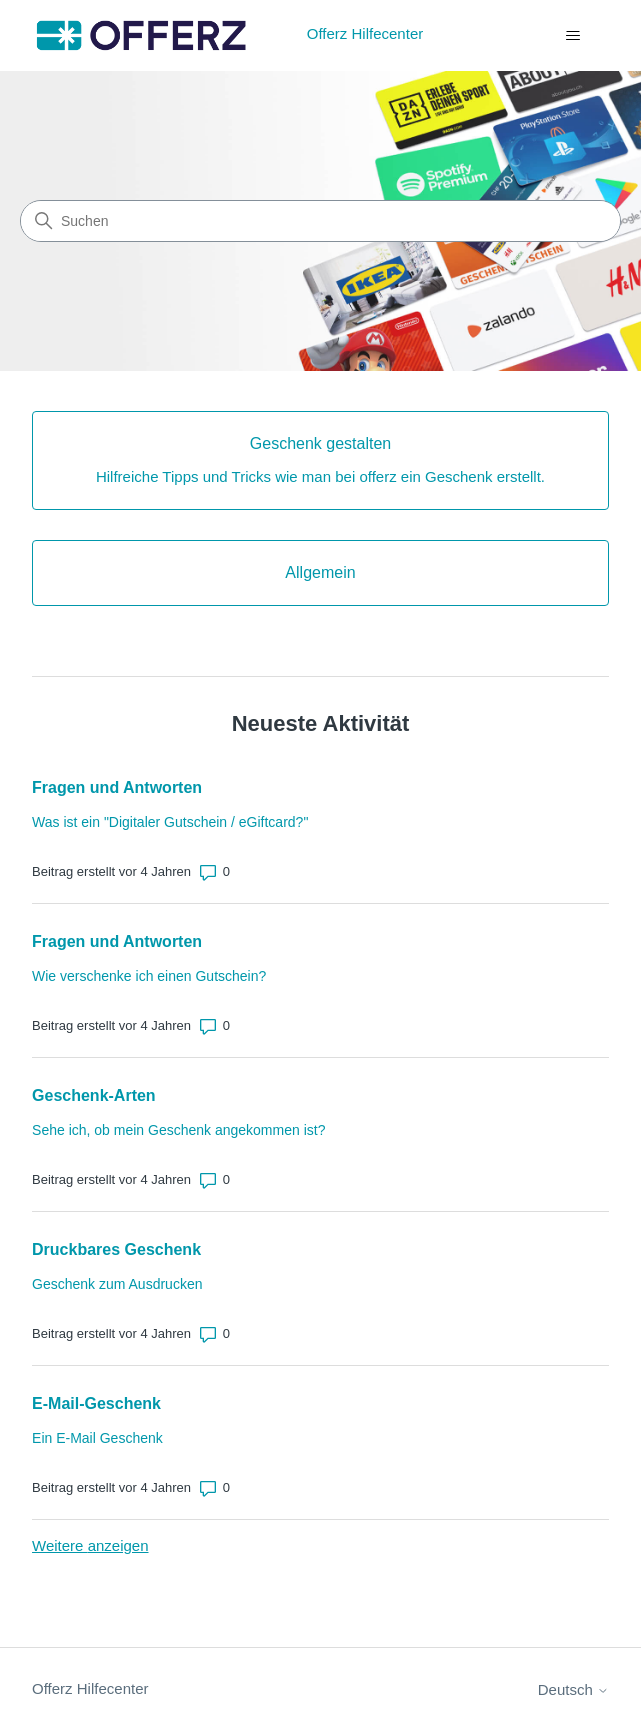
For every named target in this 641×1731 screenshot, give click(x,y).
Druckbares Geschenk (116, 1249)
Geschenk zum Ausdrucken (117, 1284)
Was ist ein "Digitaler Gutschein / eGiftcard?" (170, 822)
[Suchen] (320, 221)
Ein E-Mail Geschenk (97, 1438)
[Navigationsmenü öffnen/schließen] (573, 36)
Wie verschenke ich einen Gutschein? (149, 976)
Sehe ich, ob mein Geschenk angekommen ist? (178, 1130)
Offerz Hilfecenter (90, 1688)
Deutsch (573, 1689)
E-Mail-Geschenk (96, 1403)
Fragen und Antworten (117, 787)
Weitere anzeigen (90, 1545)
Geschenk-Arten (94, 1095)
